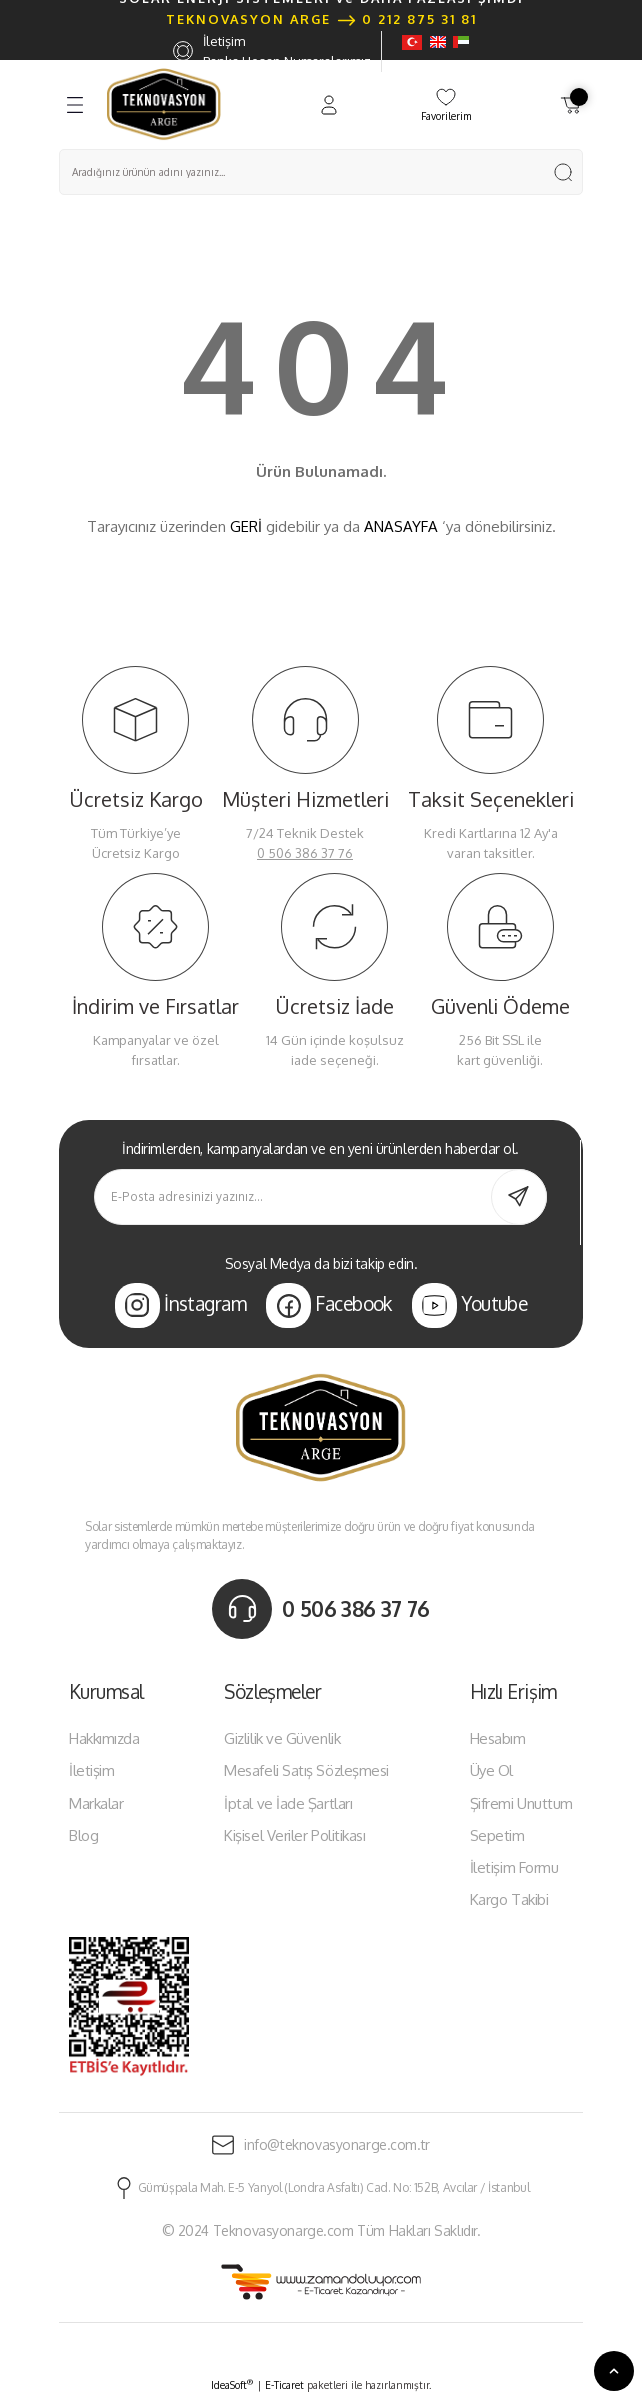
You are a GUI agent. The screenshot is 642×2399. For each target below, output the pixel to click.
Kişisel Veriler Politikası (294, 1835)
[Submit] (519, 1197)
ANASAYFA (401, 526)
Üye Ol (491, 1770)
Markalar (96, 1803)
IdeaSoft (232, 2384)
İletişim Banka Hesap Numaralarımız (272, 51)
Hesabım (498, 1738)
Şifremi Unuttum (521, 1803)
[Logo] (164, 104)
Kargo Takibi (509, 1899)
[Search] (321, 172)
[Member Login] (329, 105)
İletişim (91, 1770)
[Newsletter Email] (320, 1197)
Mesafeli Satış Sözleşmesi (306, 1770)
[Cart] (571, 105)
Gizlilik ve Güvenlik (282, 1738)
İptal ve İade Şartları (288, 1803)
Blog (83, 1835)
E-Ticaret (284, 2385)
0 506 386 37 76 (305, 853)
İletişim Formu (514, 1867)
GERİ (246, 526)
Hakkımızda (104, 1738)
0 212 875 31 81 (419, 19)
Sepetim (497, 1835)
